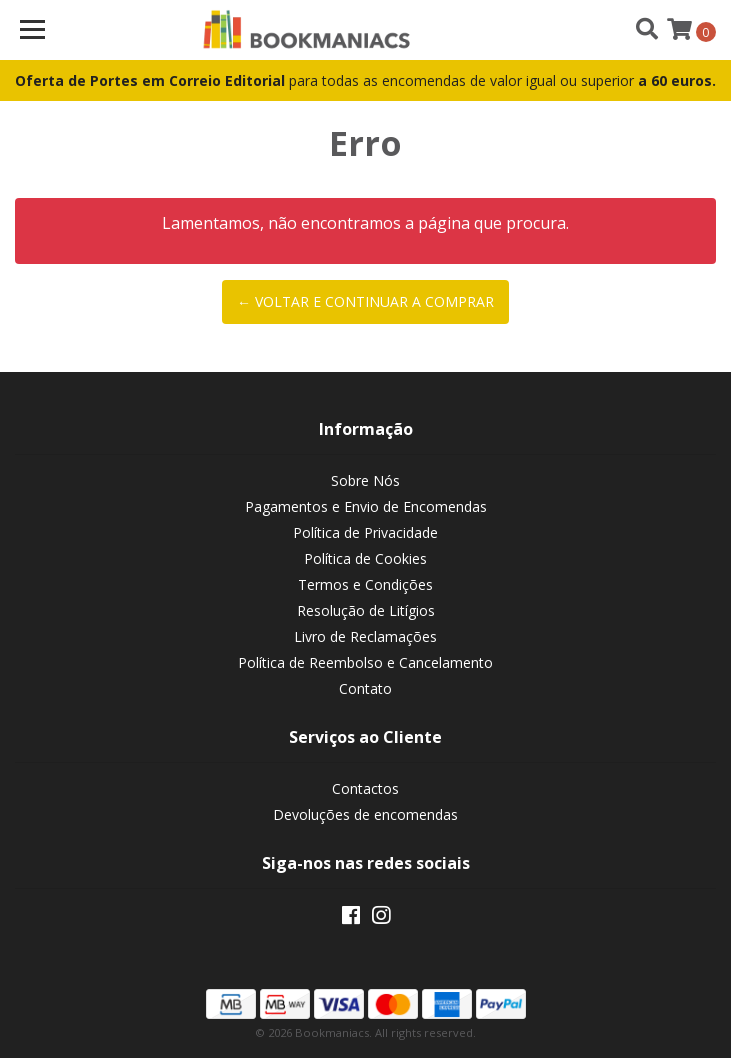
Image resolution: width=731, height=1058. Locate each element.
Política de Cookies (365, 558)
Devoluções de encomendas (365, 814)
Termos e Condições (365, 584)
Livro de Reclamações (365, 636)
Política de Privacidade (365, 532)
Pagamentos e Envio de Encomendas (366, 506)
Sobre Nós (365, 480)
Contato (365, 688)
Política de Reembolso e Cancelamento (365, 662)
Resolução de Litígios (366, 610)
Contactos (365, 788)
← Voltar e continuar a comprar (365, 301)
